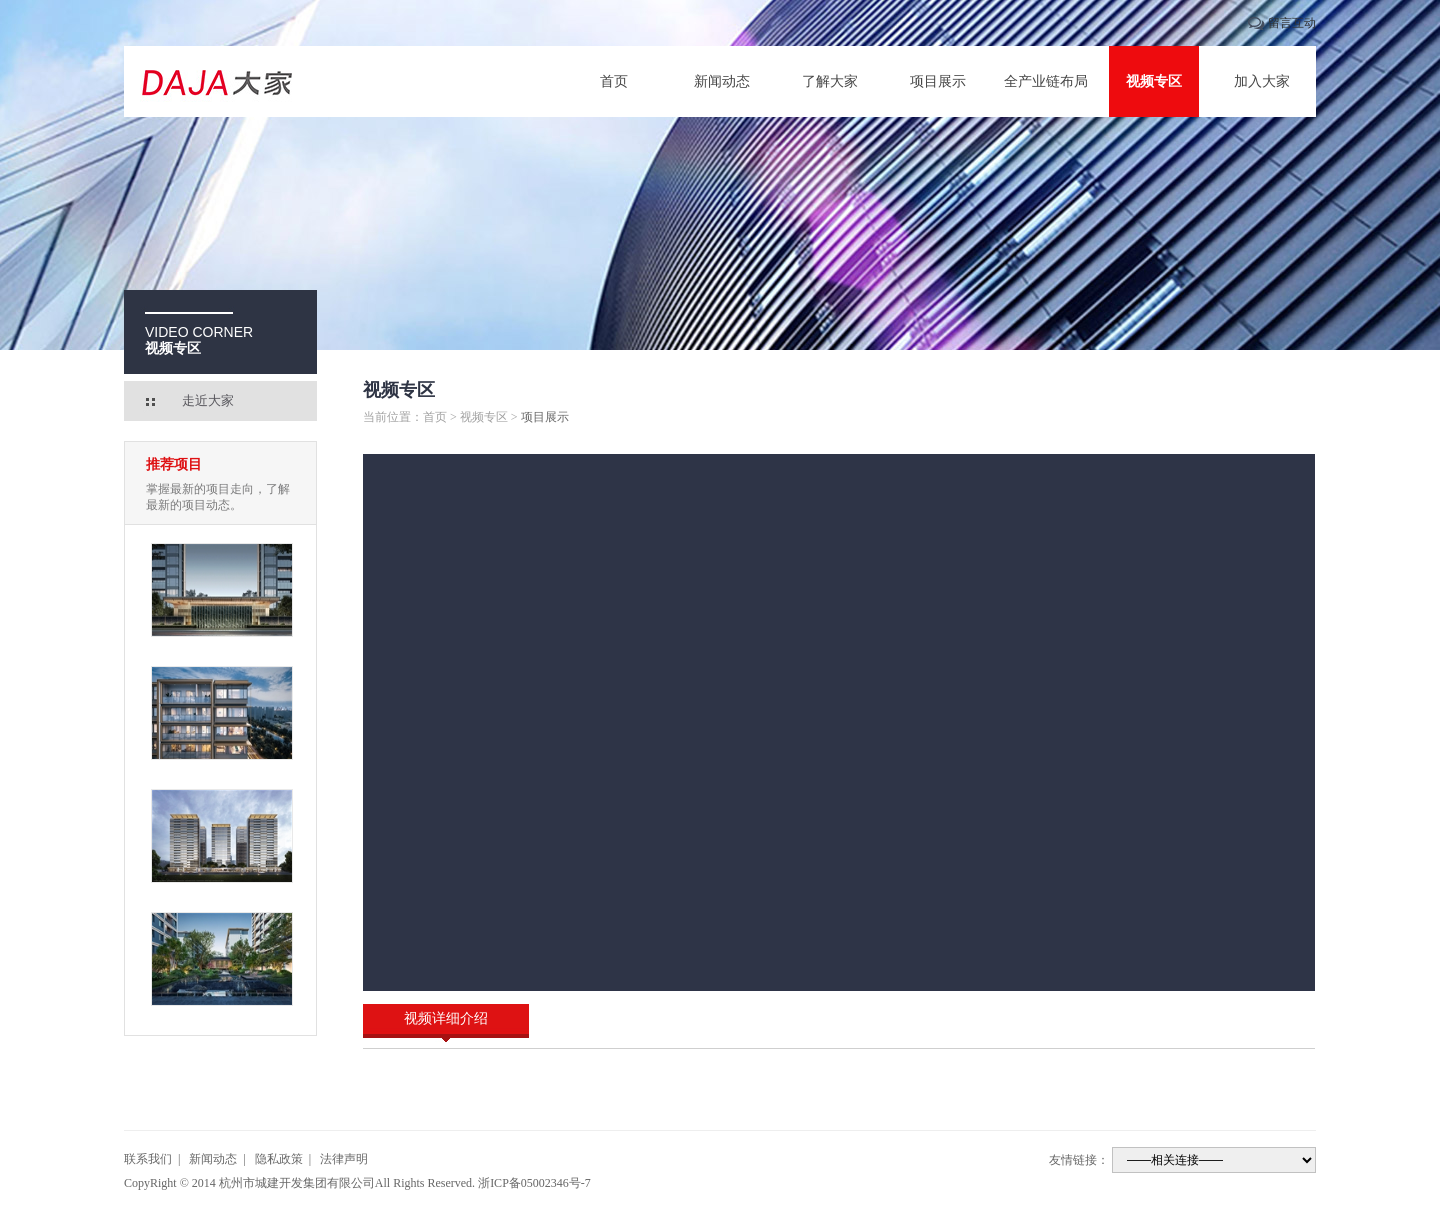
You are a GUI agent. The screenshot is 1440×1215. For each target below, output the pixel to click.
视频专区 (1154, 81)
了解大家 (830, 81)
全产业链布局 (1046, 81)
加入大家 (1262, 81)
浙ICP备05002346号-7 (534, 1183)
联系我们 (148, 1159)
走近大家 (208, 400)
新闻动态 (722, 81)
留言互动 (1292, 23)
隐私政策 (279, 1159)
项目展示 (938, 81)
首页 (614, 81)
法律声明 (344, 1159)
